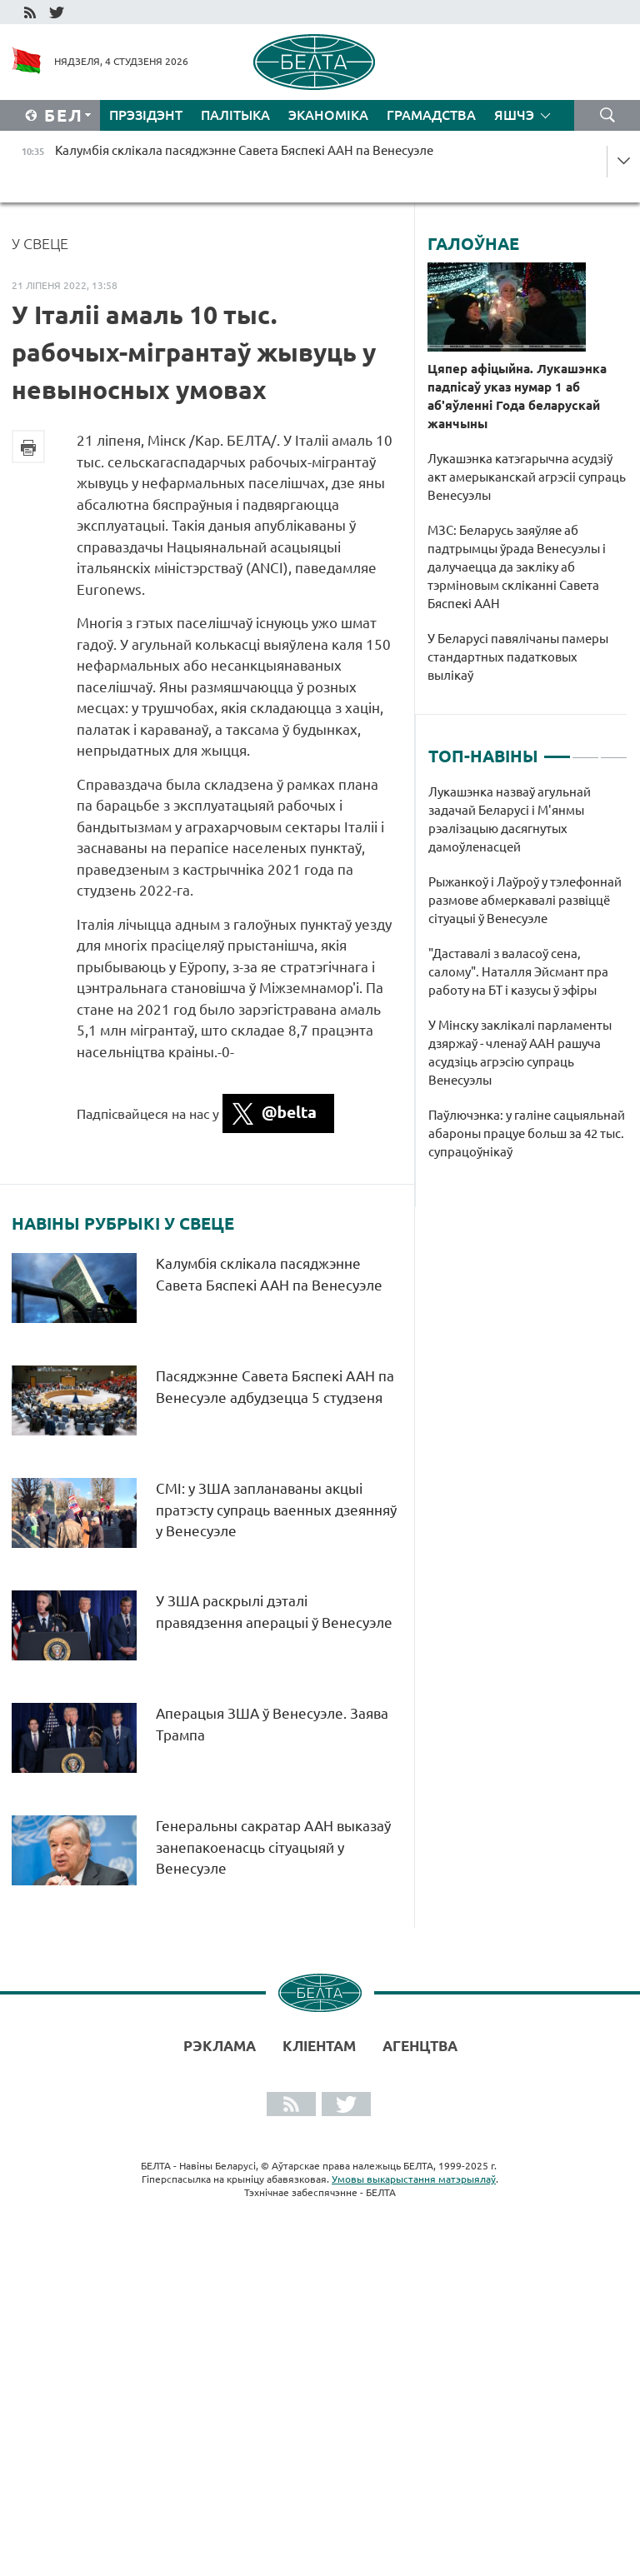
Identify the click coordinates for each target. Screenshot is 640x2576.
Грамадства (431, 114)
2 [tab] (585, 749)
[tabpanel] (528, 980)
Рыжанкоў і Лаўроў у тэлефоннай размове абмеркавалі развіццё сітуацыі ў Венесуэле (525, 900)
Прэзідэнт (145, 114)
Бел (63, 115)
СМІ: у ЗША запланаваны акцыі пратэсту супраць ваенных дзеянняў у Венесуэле (276, 1509)
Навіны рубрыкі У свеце (123, 1224)
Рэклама (219, 2046)
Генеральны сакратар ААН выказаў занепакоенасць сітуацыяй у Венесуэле (273, 1847)
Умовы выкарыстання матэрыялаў (414, 2179)
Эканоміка (328, 114)
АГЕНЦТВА (420, 2046)
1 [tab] (557, 749)
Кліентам (319, 2046)
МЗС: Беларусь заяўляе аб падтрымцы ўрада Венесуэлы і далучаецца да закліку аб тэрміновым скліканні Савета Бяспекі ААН (517, 567)
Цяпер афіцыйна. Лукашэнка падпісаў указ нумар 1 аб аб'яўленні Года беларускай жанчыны (517, 396)
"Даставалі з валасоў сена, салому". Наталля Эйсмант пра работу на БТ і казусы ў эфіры (518, 971)
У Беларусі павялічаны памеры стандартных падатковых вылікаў (518, 657)
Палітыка (235, 114)
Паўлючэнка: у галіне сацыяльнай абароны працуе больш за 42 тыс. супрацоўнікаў (526, 1133)
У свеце (40, 243)
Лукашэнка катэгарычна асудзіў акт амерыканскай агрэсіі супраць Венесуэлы (527, 477)
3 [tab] (614, 749)
